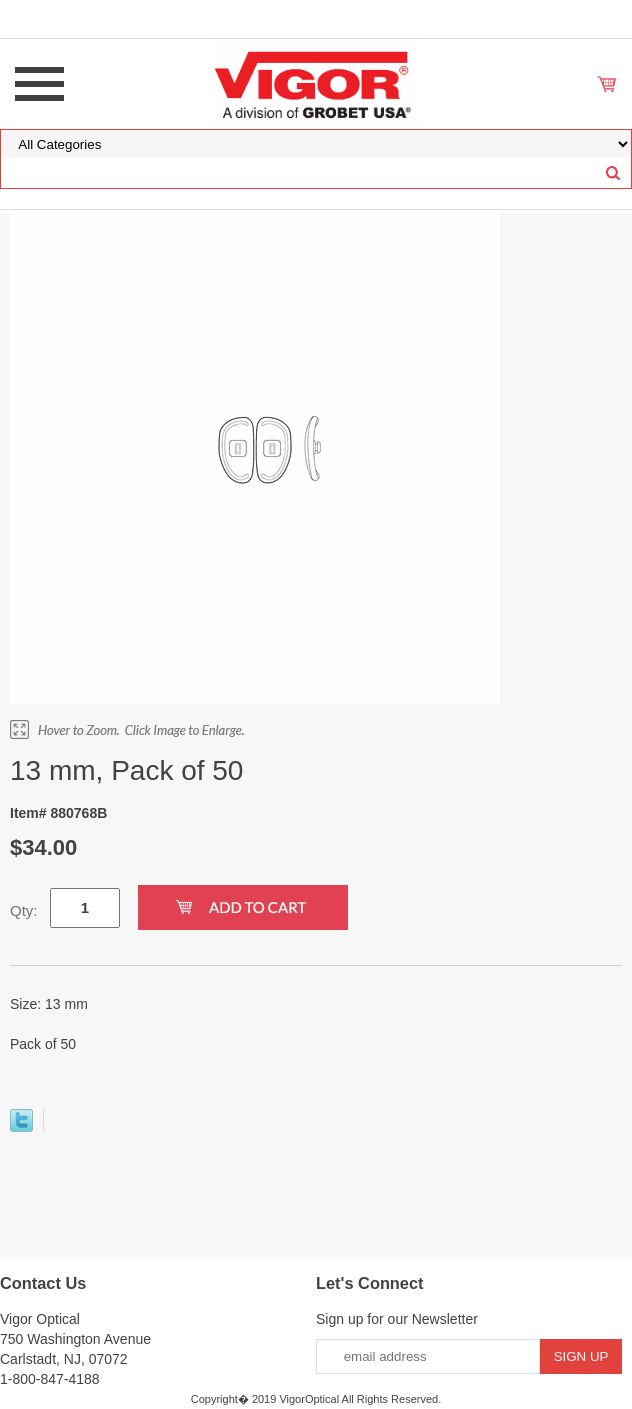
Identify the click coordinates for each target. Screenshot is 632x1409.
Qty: (24, 910)
